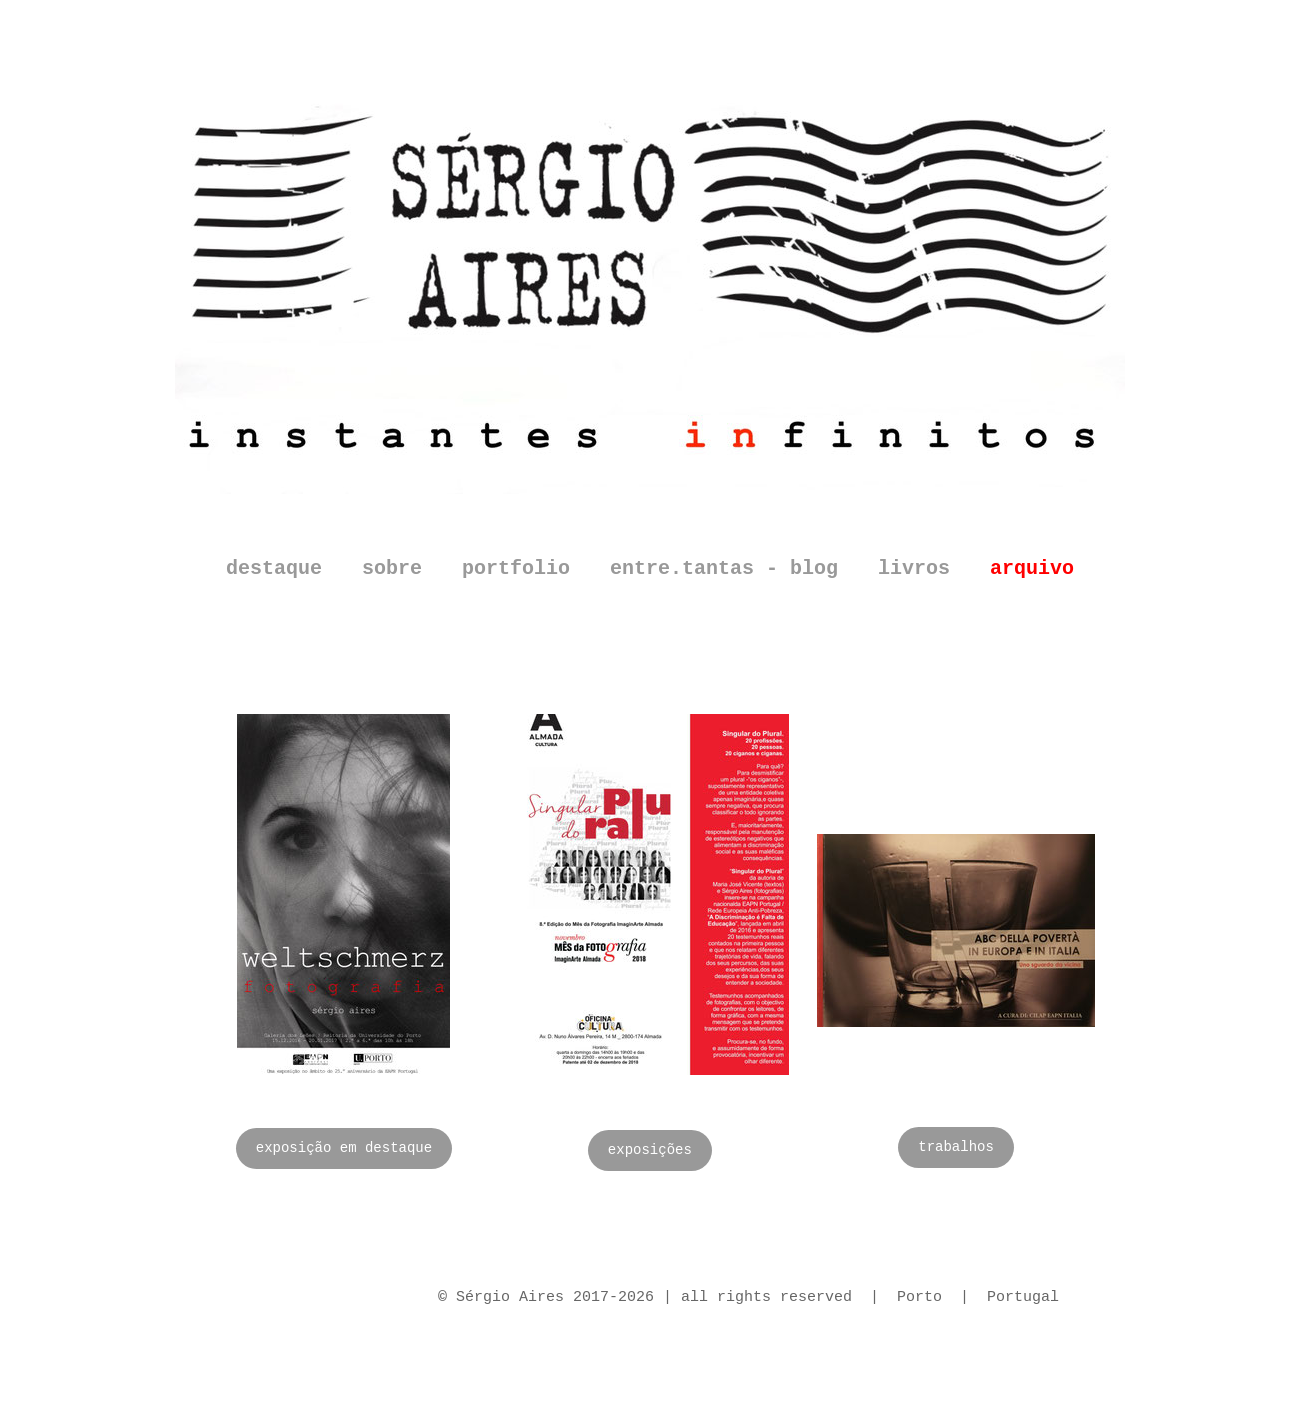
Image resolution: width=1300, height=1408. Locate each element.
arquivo (1032, 568)
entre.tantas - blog (724, 568)
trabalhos (956, 1147)
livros (914, 568)
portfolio (516, 568)
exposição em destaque (344, 1148)
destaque (274, 568)
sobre (392, 568)
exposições (650, 1150)
